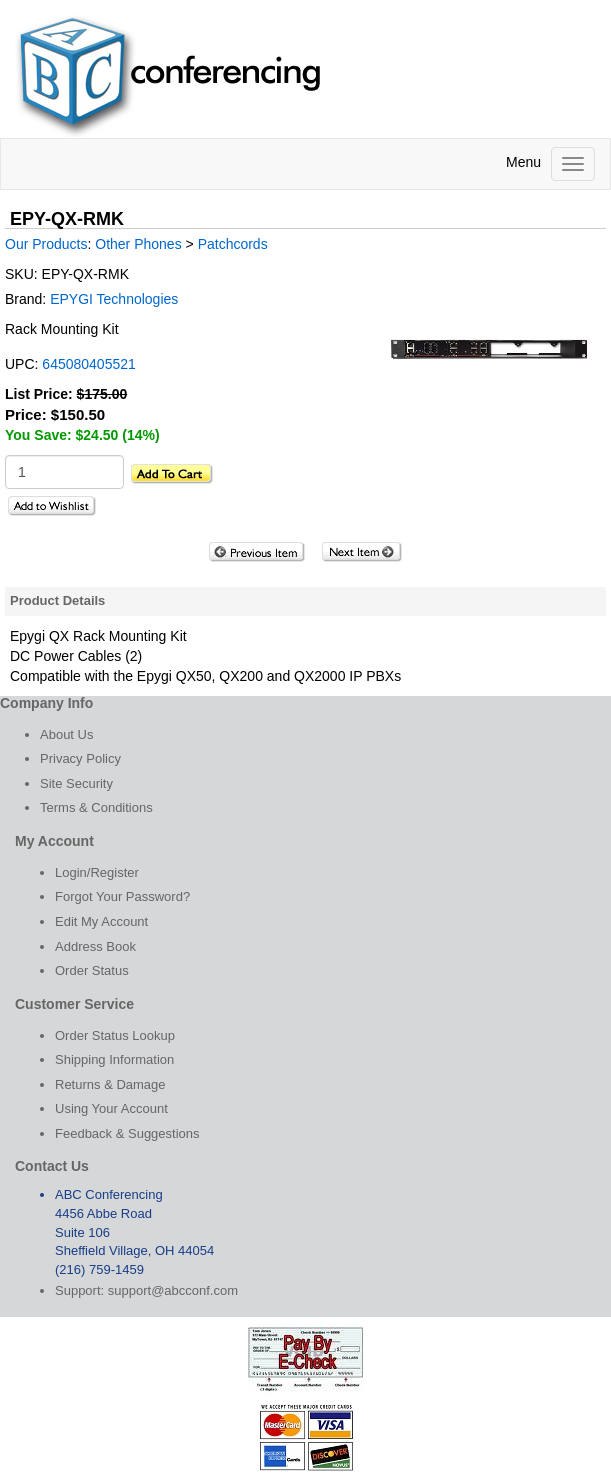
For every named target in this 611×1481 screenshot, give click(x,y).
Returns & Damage (110, 1084)
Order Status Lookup (115, 1035)
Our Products (46, 244)
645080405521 (88, 364)
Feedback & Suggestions (127, 1133)
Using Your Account (111, 1108)
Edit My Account (101, 921)
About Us (66, 734)
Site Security (76, 783)
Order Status (92, 970)
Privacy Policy (80, 758)
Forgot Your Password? (122, 896)
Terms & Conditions (96, 807)
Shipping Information (114, 1059)
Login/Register (97, 872)
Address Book (95, 946)
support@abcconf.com (173, 1290)
